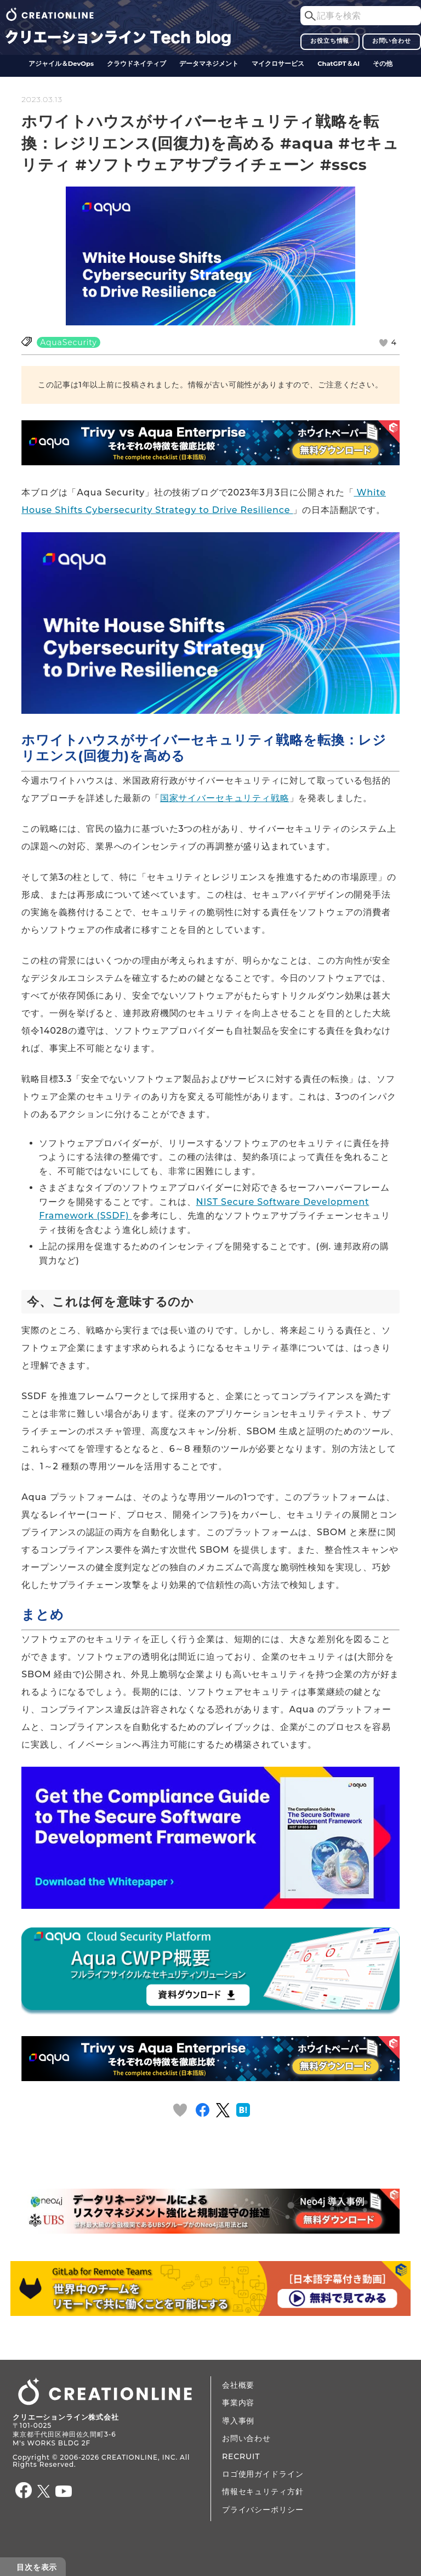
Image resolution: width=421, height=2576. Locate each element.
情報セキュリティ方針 (262, 2491)
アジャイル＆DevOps (61, 63)
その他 (382, 63)
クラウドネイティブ (136, 63)
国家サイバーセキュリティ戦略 (224, 798)
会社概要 (238, 2385)
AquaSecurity (68, 342)
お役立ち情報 (329, 40)
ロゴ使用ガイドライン (262, 2474)
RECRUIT (241, 2456)
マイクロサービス (278, 63)
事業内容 (238, 2403)
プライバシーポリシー (262, 2510)
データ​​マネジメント (208, 63)
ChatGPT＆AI (338, 63)
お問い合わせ (391, 40)
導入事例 (238, 2421)
